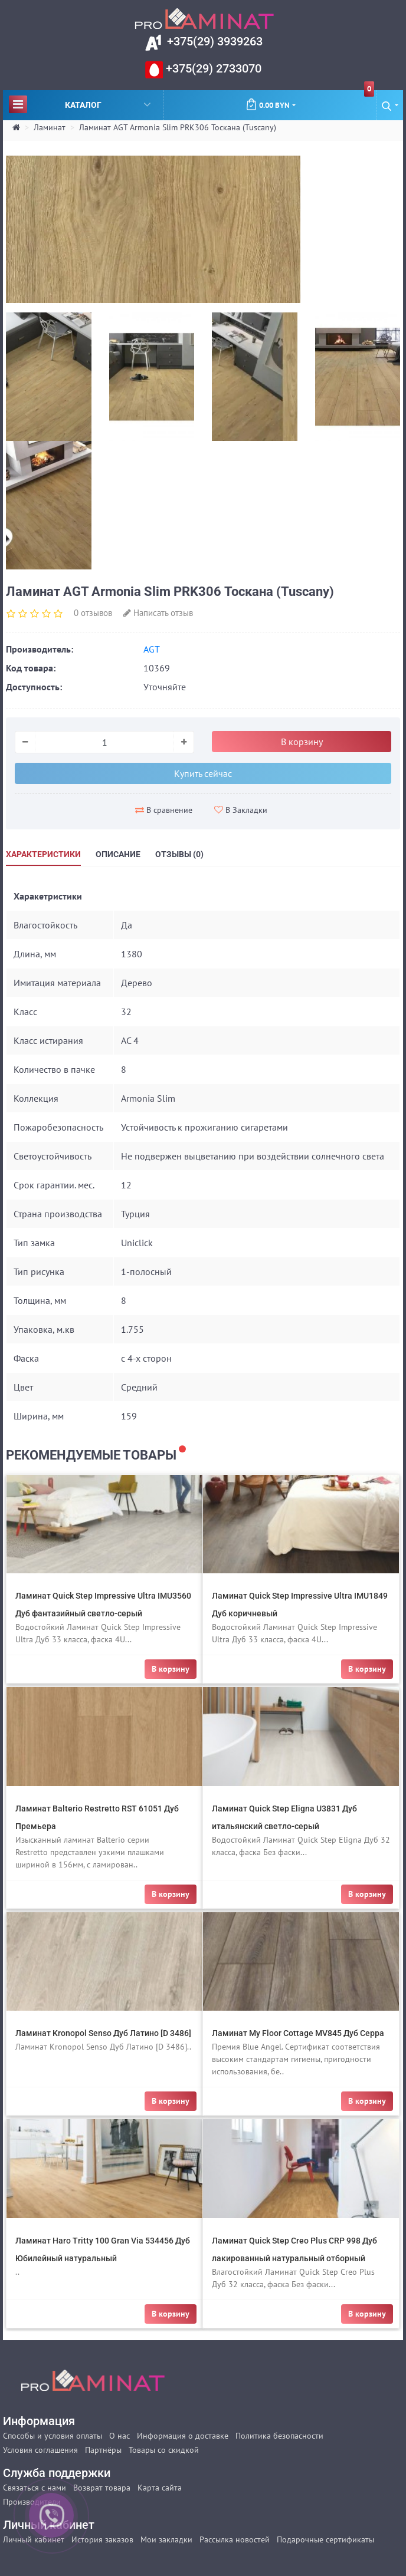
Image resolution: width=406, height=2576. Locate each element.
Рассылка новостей (234, 2539)
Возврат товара (101, 2487)
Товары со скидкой (164, 2450)
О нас (119, 2435)
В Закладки (240, 810)
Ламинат (50, 127)
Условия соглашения (40, 2450)
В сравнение (163, 810)
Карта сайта (159, 2487)
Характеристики (43, 854)
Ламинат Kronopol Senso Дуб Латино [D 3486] (103, 2033)
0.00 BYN (309, 100)
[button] (390, 105)
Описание (118, 854)
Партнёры (103, 2450)
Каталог (79, 104)
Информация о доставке (182, 2435)
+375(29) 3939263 (213, 41)
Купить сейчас (203, 773)
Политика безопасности (279, 2435)
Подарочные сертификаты (325, 2539)
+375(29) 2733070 (212, 68)
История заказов (102, 2539)
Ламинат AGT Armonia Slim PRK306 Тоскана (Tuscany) (177, 127)
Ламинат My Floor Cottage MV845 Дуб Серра (298, 2033)
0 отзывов (93, 612)
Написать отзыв (158, 612)
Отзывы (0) (179, 854)
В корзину (302, 741)
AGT (151, 649)
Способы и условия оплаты (52, 2435)
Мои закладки (166, 2539)
